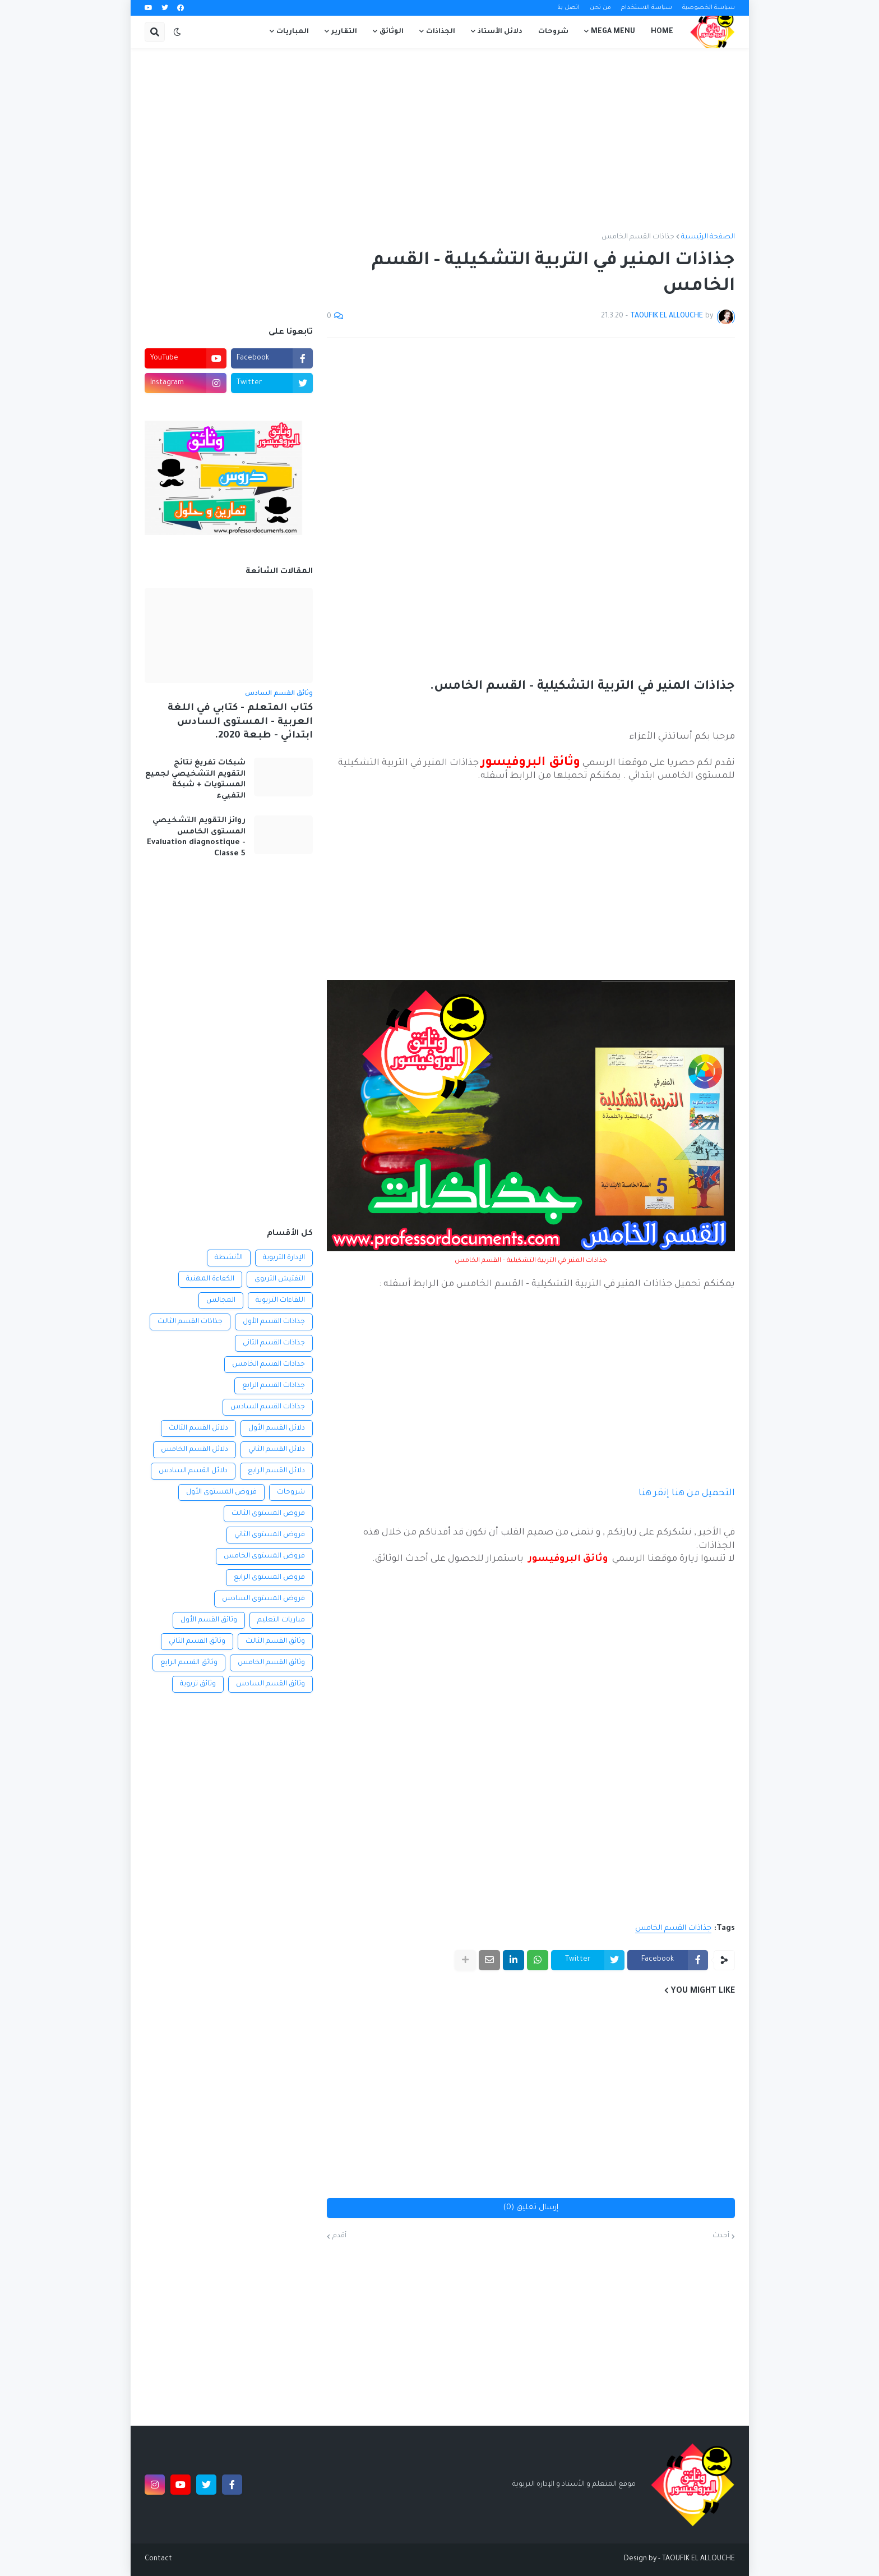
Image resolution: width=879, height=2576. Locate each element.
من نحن (600, 7)
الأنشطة (229, 1258)
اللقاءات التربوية (280, 1301)
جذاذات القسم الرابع (273, 1386)
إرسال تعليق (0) (530, 2208)
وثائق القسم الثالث (275, 1642)
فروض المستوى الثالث (268, 1514)
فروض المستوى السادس (263, 1599)
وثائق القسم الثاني (197, 1642)
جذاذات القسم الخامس (638, 237)
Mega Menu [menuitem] (613, 32)
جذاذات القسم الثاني (274, 1343)
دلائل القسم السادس (193, 1471)
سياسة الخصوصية (708, 7)
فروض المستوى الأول (221, 1492)
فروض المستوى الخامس (264, 1556)
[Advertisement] (440, 140)
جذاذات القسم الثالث (190, 1322)
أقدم (339, 2236)
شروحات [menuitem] (553, 32)
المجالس (220, 1301)
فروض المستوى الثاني (269, 1535)
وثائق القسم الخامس (271, 1663)
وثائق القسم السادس (270, 1684)
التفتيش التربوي (280, 1279)
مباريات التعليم (281, 1620)
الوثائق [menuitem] (392, 32)
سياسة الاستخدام (646, 7)
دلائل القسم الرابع (276, 1471)
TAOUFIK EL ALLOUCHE (698, 2559)
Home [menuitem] (662, 32)
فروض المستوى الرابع (269, 1578)
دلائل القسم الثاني (276, 1450)
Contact (158, 2559)
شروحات (291, 1492)
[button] (177, 32)
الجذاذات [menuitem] (440, 32)
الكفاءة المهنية (210, 1279)
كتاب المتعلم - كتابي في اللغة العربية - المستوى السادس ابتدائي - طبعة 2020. (240, 722)
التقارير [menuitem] (344, 32)
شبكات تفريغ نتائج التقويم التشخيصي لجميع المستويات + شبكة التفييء (195, 779)
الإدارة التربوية (284, 1258)
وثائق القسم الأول (209, 1620)
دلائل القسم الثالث (198, 1428)
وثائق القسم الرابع (189, 1663)
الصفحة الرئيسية (708, 237)
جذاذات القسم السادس (267, 1407)
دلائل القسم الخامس (194, 1450)
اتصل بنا (568, 7)
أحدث (721, 2236)
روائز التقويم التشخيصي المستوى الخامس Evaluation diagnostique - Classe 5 (196, 837)
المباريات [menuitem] (292, 32)
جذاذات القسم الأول (274, 1322)
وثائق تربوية (198, 1684)
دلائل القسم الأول (276, 1428)
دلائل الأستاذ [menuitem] (500, 32)
